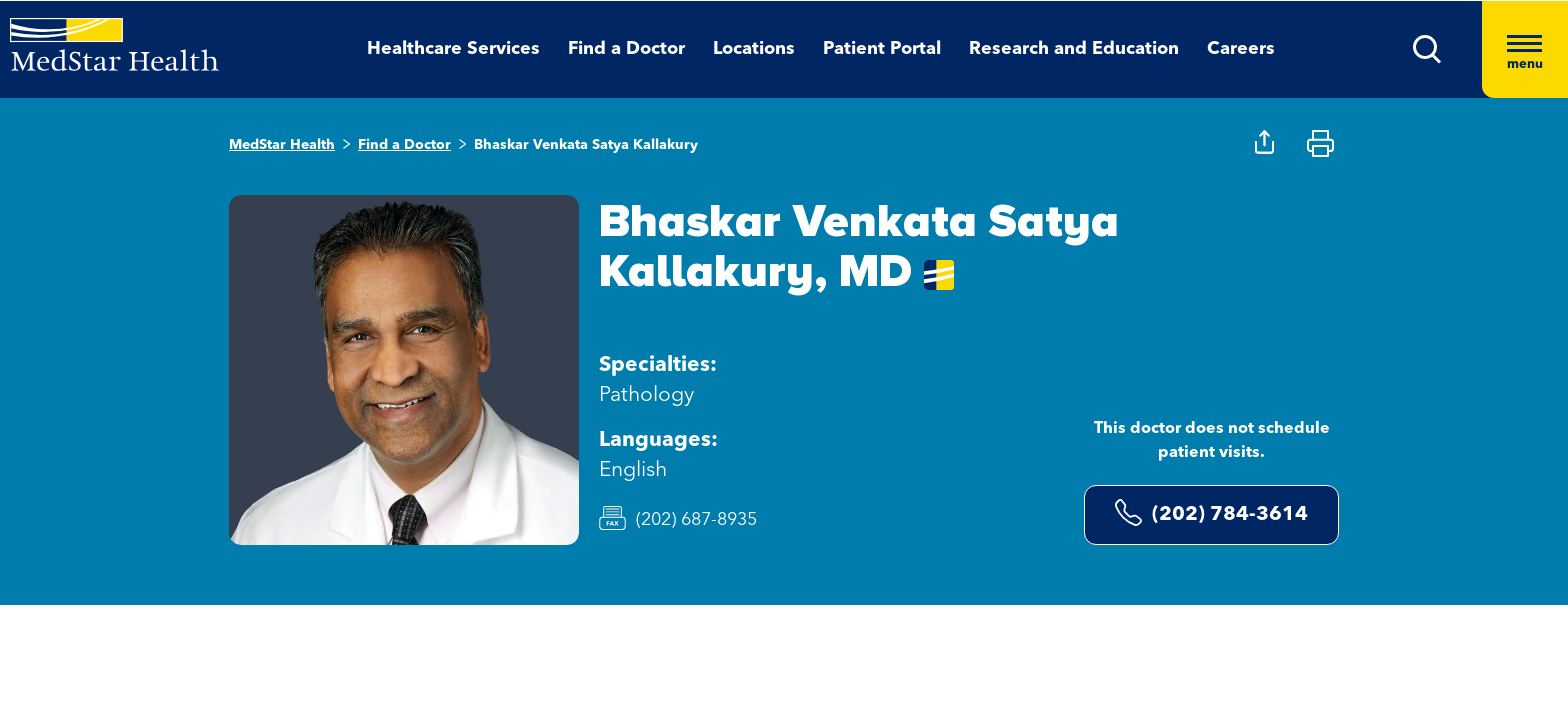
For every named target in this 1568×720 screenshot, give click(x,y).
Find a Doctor (404, 145)
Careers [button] (1241, 49)
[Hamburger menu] (1525, 49)
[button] (1427, 49)
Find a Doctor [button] (626, 49)
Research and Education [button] (1074, 49)
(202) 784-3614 (1211, 512)
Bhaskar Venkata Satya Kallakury (586, 145)
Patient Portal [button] (882, 49)
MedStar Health (282, 145)
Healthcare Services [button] (453, 49)
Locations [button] (754, 49)
